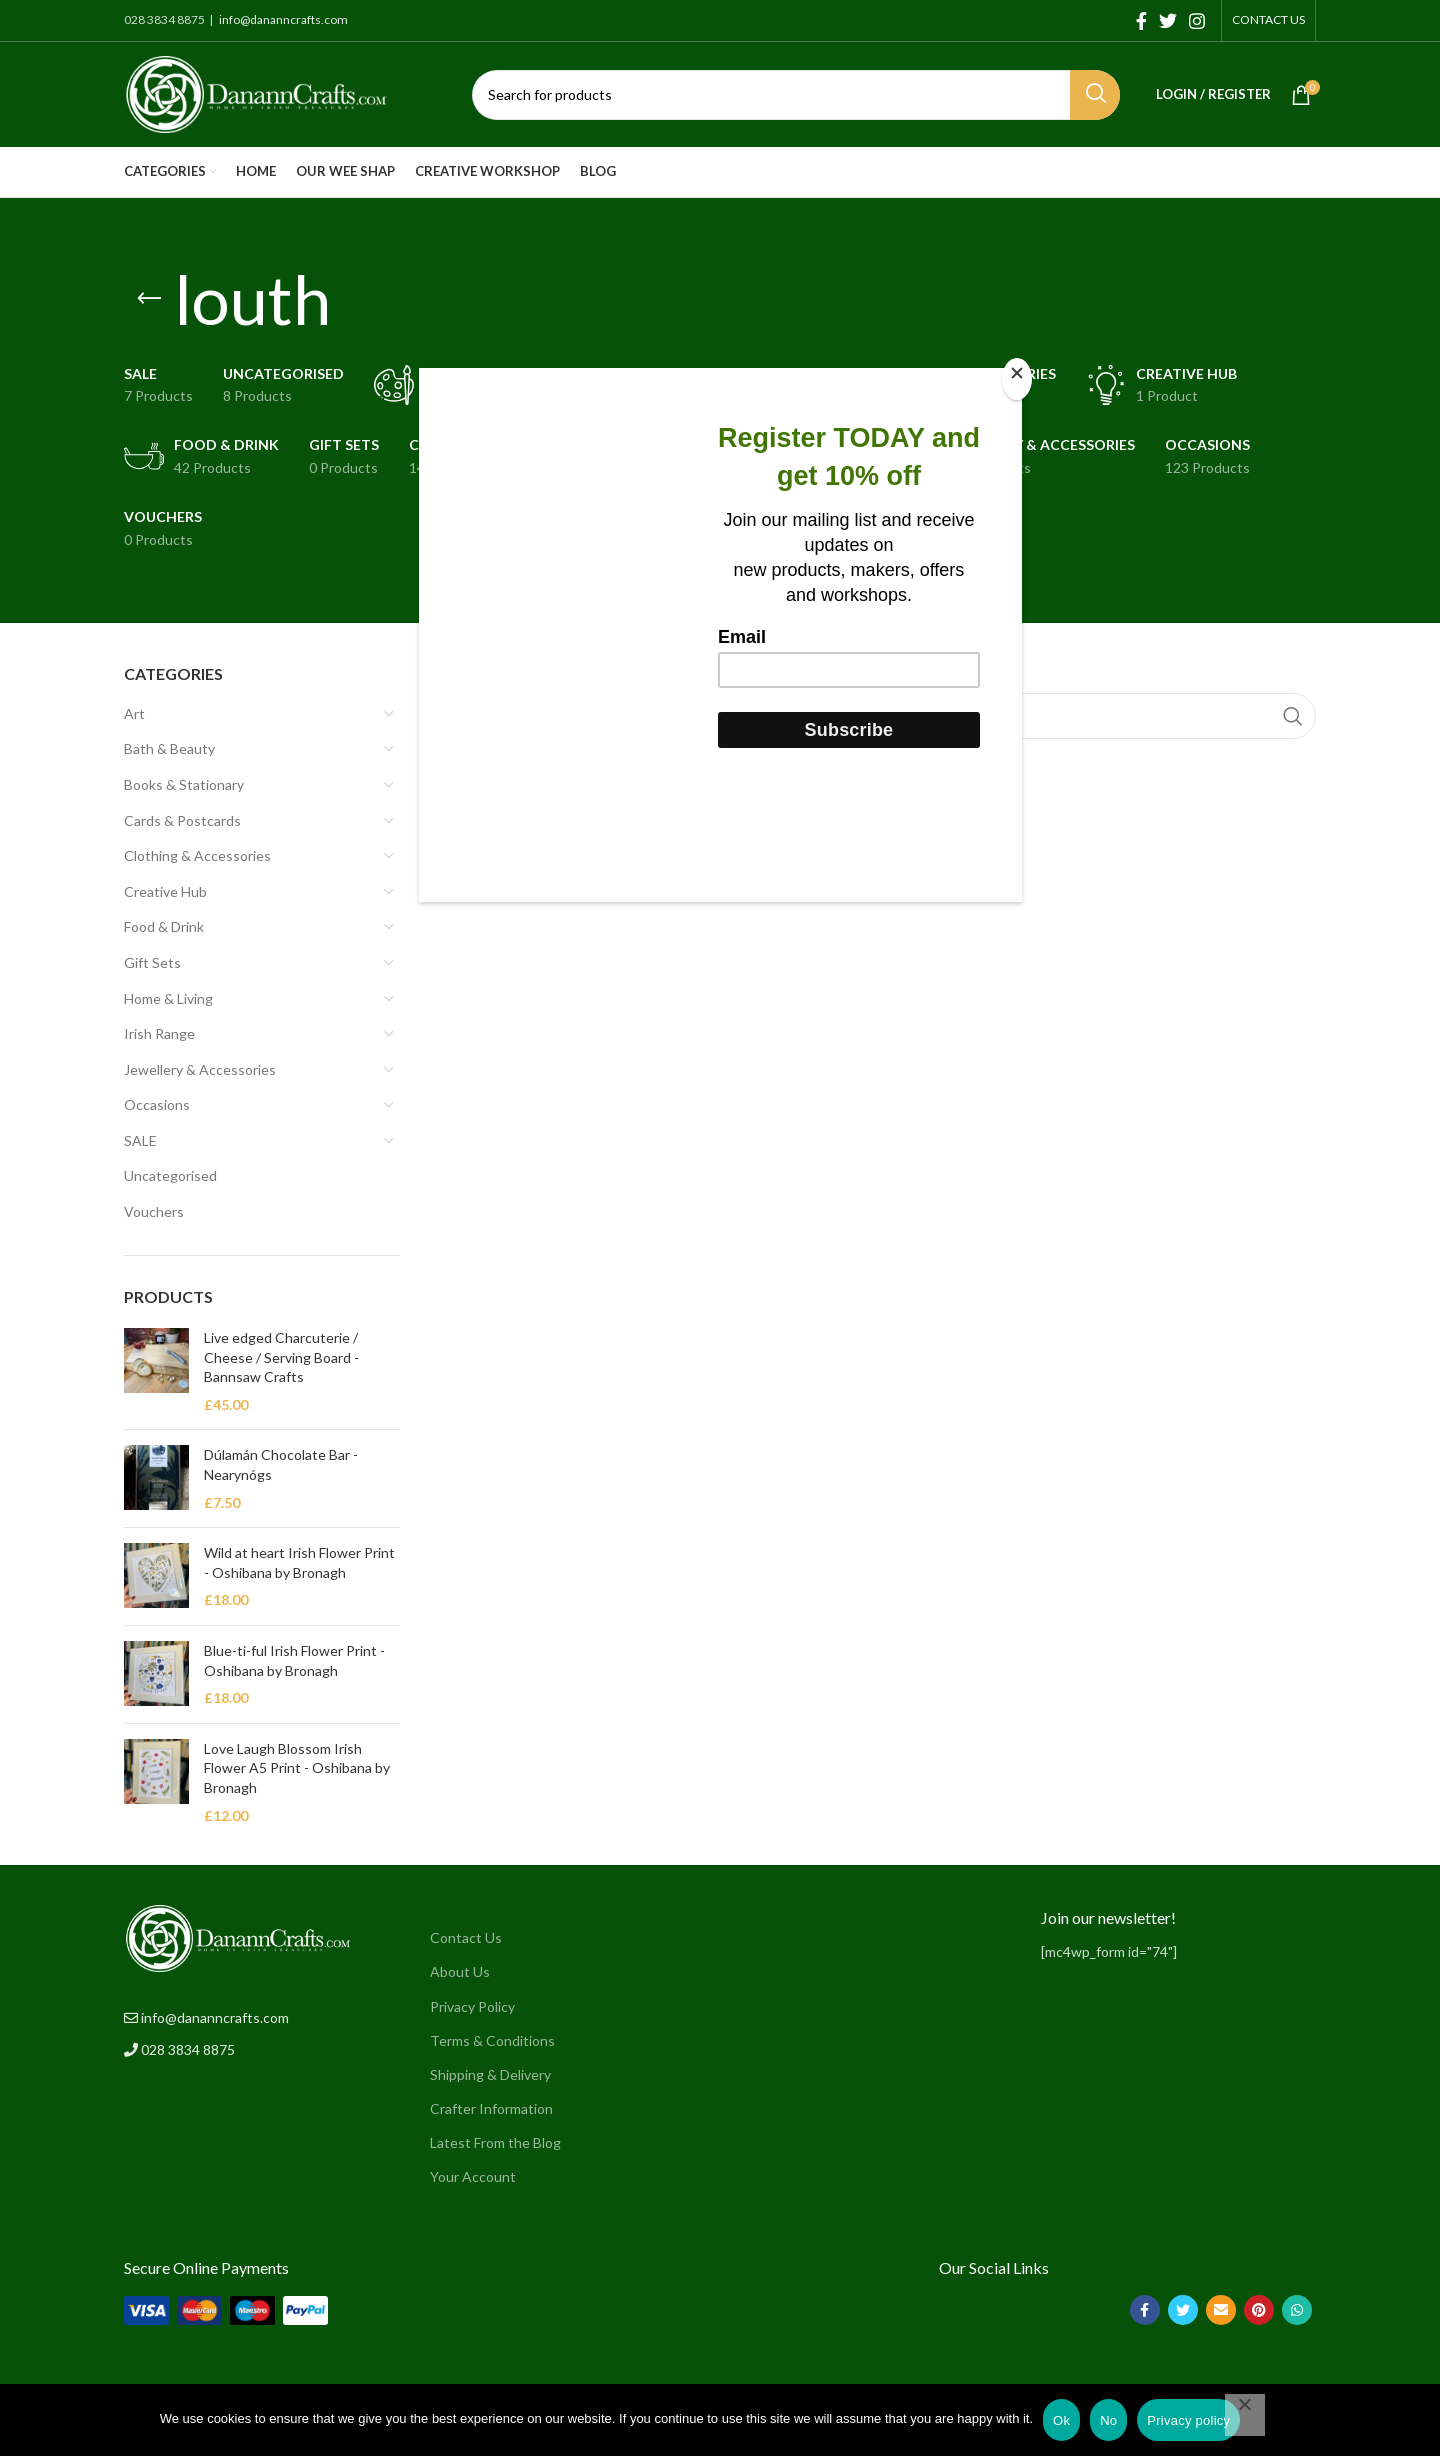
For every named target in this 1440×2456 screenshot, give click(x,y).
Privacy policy (1188, 2420)
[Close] (1017, 379)
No (1108, 2420)
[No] (1245, 2415)
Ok (1061, 2420)
